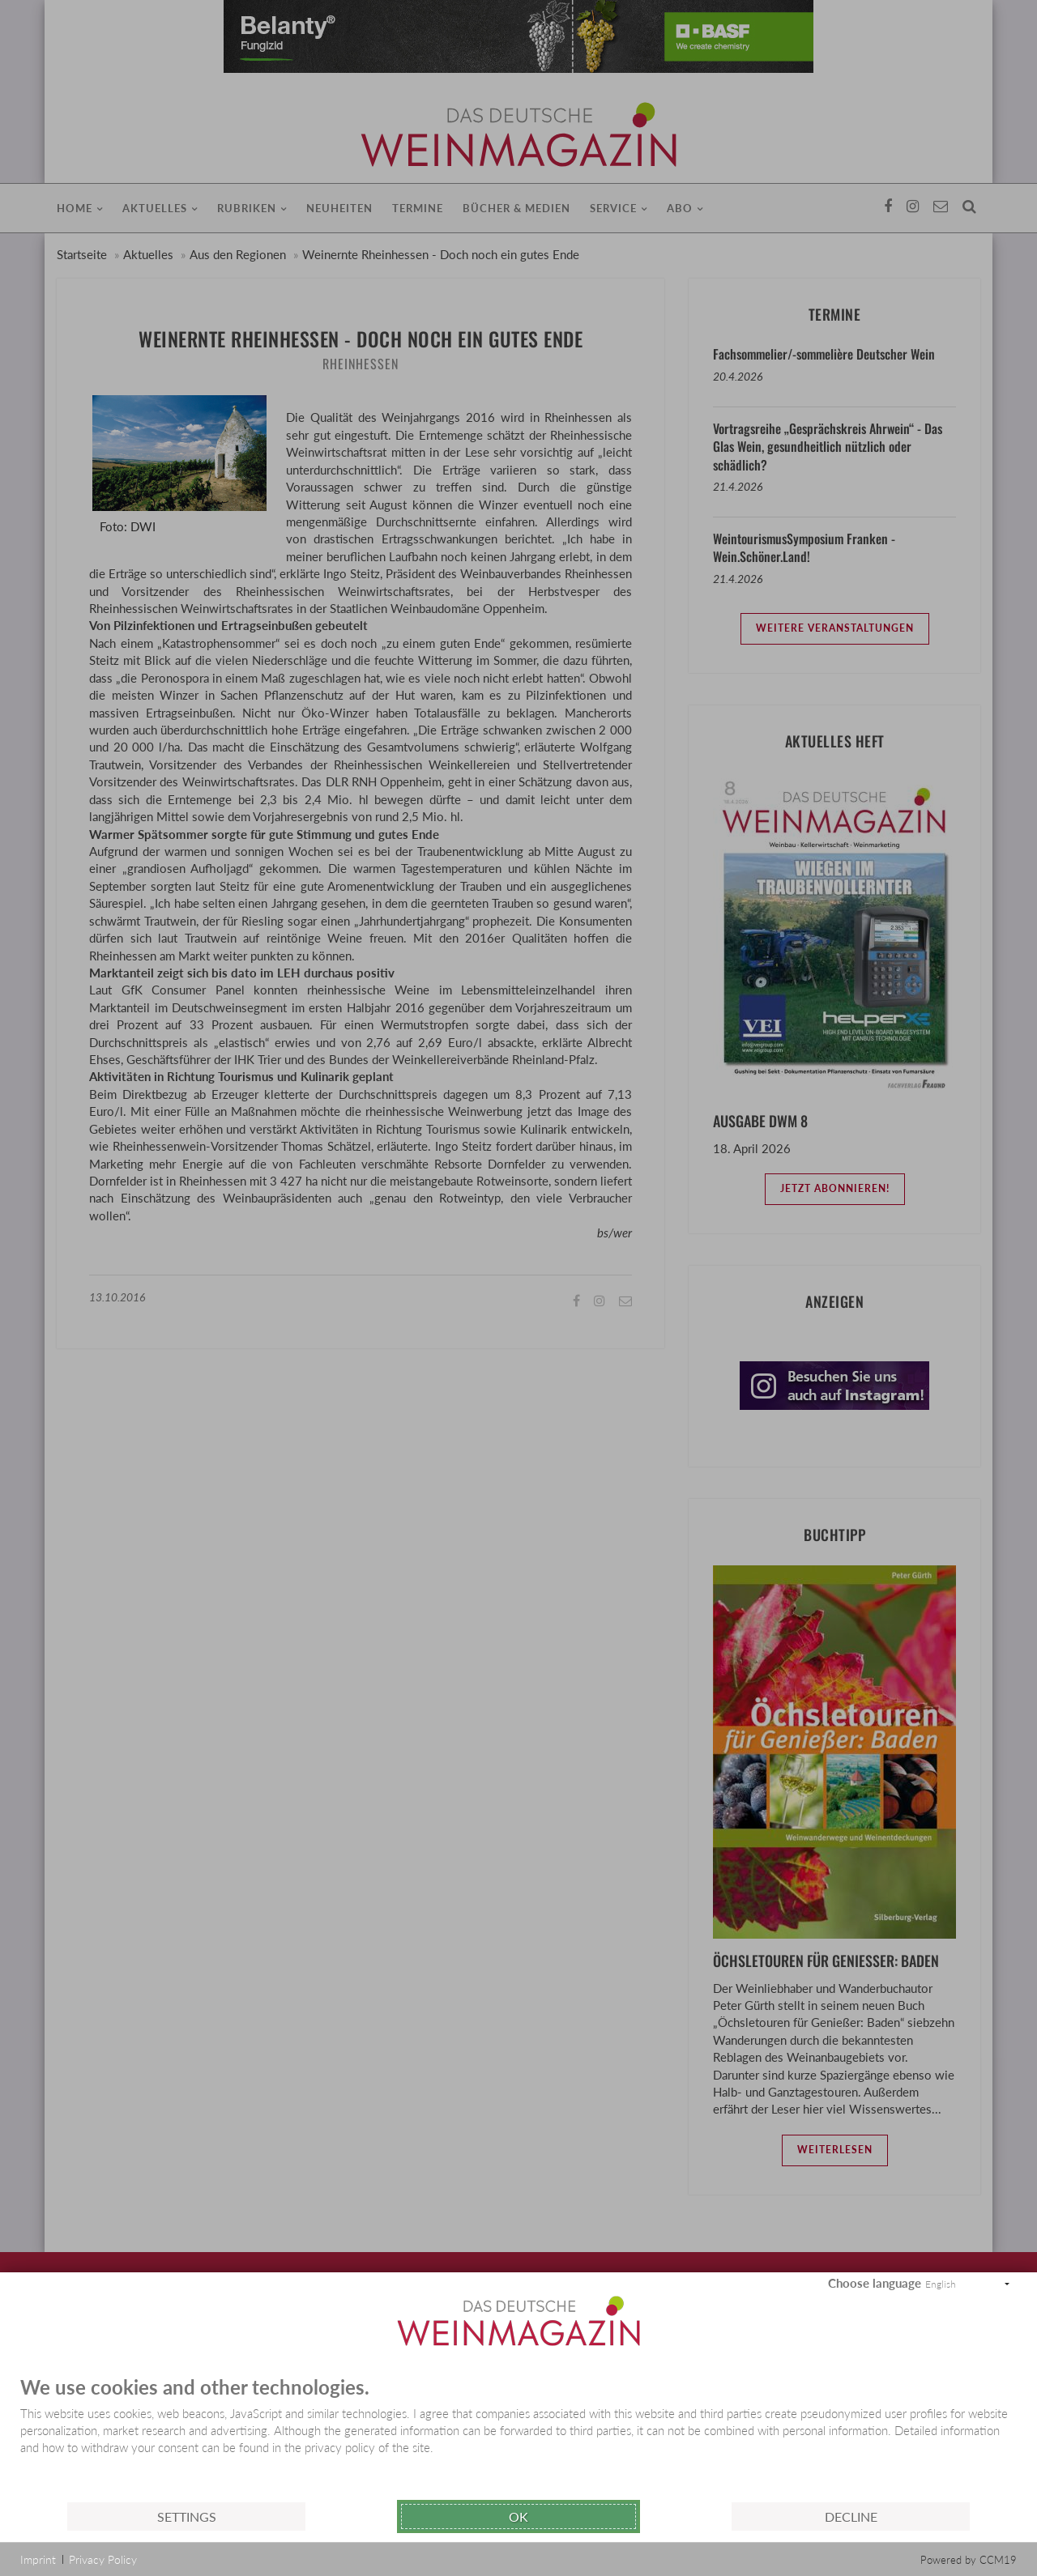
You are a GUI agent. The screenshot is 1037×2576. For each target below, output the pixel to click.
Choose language (874, 2283)
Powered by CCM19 (968, 2559)
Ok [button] (518, 2516)
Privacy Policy (103, 2559)
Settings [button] (186, 2516)
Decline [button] (851, 2516)
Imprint (38, 2559)
